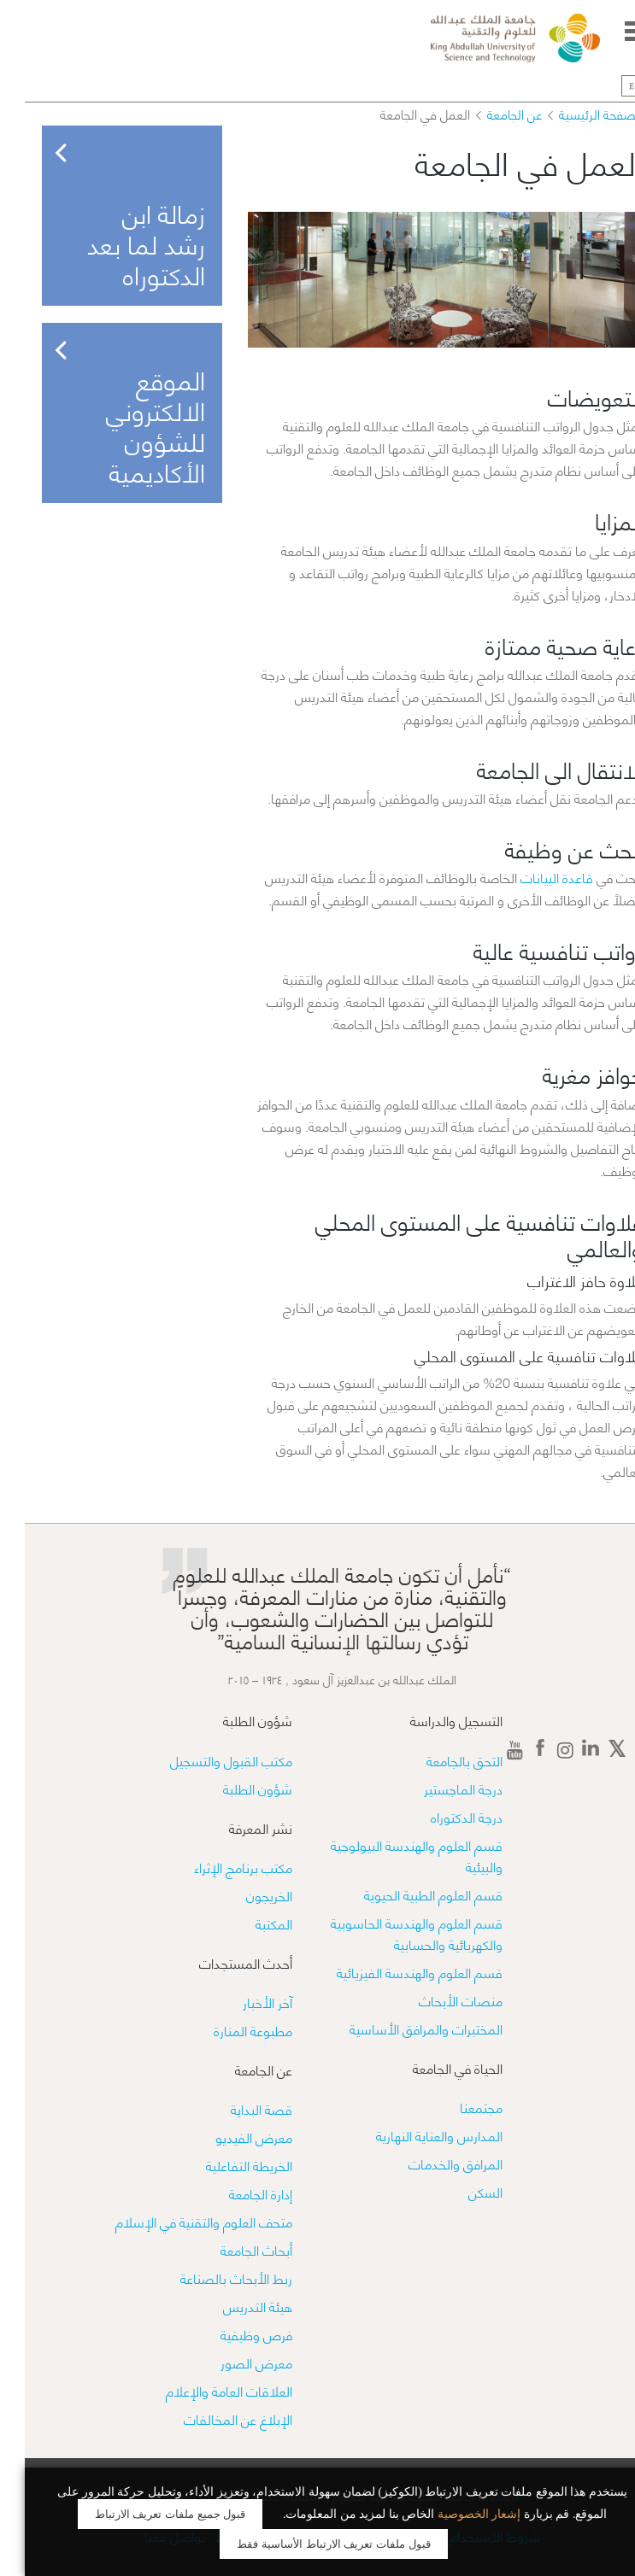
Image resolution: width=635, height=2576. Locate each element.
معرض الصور (232, 2362)
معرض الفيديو (229, 2136)
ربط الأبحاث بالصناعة (212, 2277)
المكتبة (249, 1923)
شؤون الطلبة (233, 1788)
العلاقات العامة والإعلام (204, 2390)
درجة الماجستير (438, 1788)
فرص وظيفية (232, 2333)
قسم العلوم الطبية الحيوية (408, 1894)
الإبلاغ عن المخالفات (213, 2418)
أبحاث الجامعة (232, 2249)
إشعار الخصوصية (455, 2514)
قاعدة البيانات (532, 876)
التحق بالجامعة (440, 1760)
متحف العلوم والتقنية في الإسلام (179, 2221)
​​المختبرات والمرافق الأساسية (401, 2028)
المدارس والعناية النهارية (414, 2134)
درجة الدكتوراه (442, 1816)
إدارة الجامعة (236, 2193)
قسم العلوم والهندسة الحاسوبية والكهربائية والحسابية (392, 1933)
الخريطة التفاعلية (224, 2164)
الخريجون (244, 1894)
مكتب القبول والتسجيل (206, 1760)
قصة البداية (237, 2108)
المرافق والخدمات (431, 2163)
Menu (611, 31)
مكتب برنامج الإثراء (218, 1866)
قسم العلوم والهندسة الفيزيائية (395, 1971)
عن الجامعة (489, 113)
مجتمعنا (456, 2106)
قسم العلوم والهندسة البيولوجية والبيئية (392, 1855)
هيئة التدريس (233, 2305)
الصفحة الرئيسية (576, 113)
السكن (461, 2191)
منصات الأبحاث (436, 2000)
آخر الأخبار (243, 2001)
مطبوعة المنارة (228, 2029)
